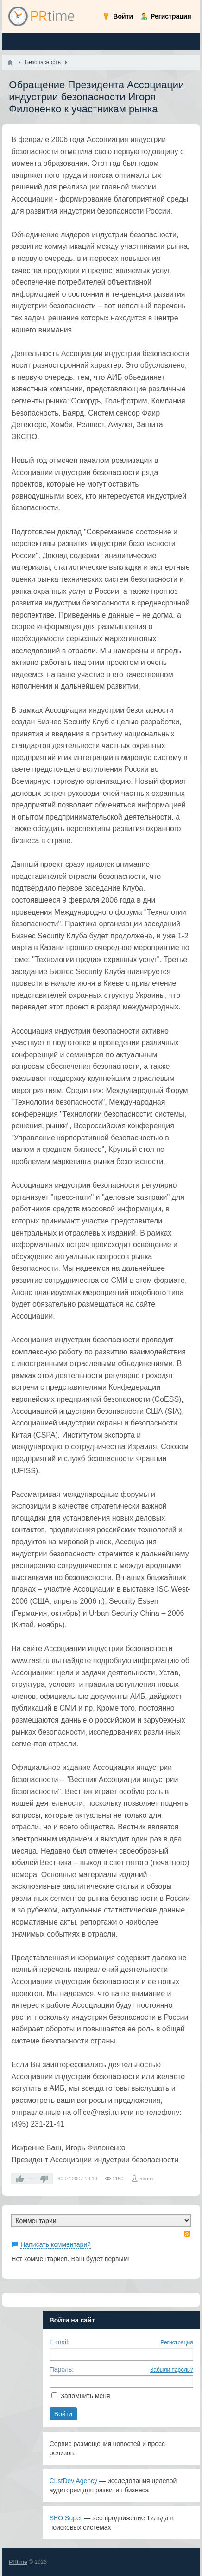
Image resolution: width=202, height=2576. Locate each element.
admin (147, 2178)
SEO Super (66, 2518)
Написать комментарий (55, 2244)
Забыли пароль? (171, 2370)
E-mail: (60, 2342)
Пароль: (62, 2369)
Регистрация (176, 2342)
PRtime (18, 2562)
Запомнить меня (85, 2396)
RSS (187, 2234)
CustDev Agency (74, 2481)
